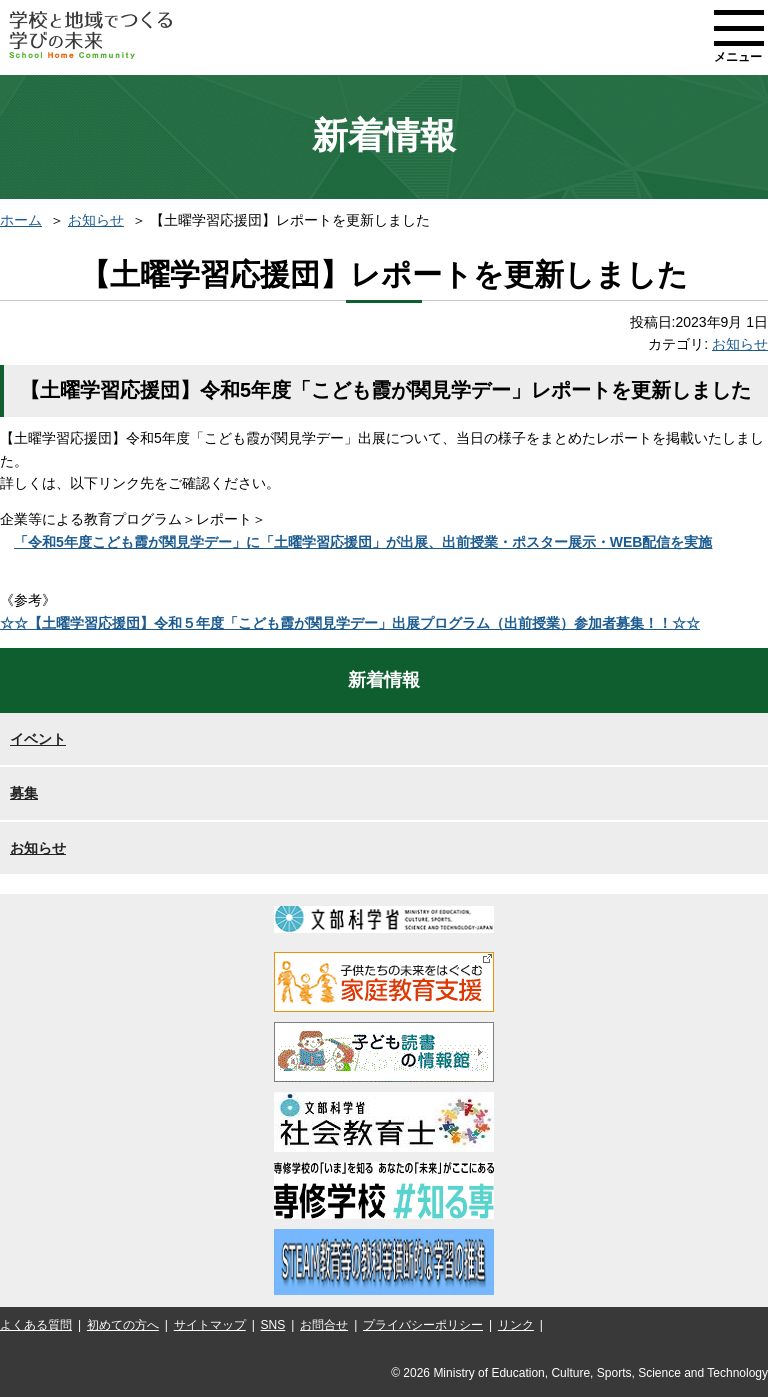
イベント (38, 739)
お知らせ (96, 220)
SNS (273, 1325)
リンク (516, 1325)
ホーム (21, 220)
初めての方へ (123, 1325)
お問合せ (324, 1325)
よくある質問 (36, 1325)
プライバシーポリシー (423, 1325)
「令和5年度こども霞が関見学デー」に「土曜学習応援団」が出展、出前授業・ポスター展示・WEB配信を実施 (363, 542)
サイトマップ (210, 1325)
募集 (24, 793)
